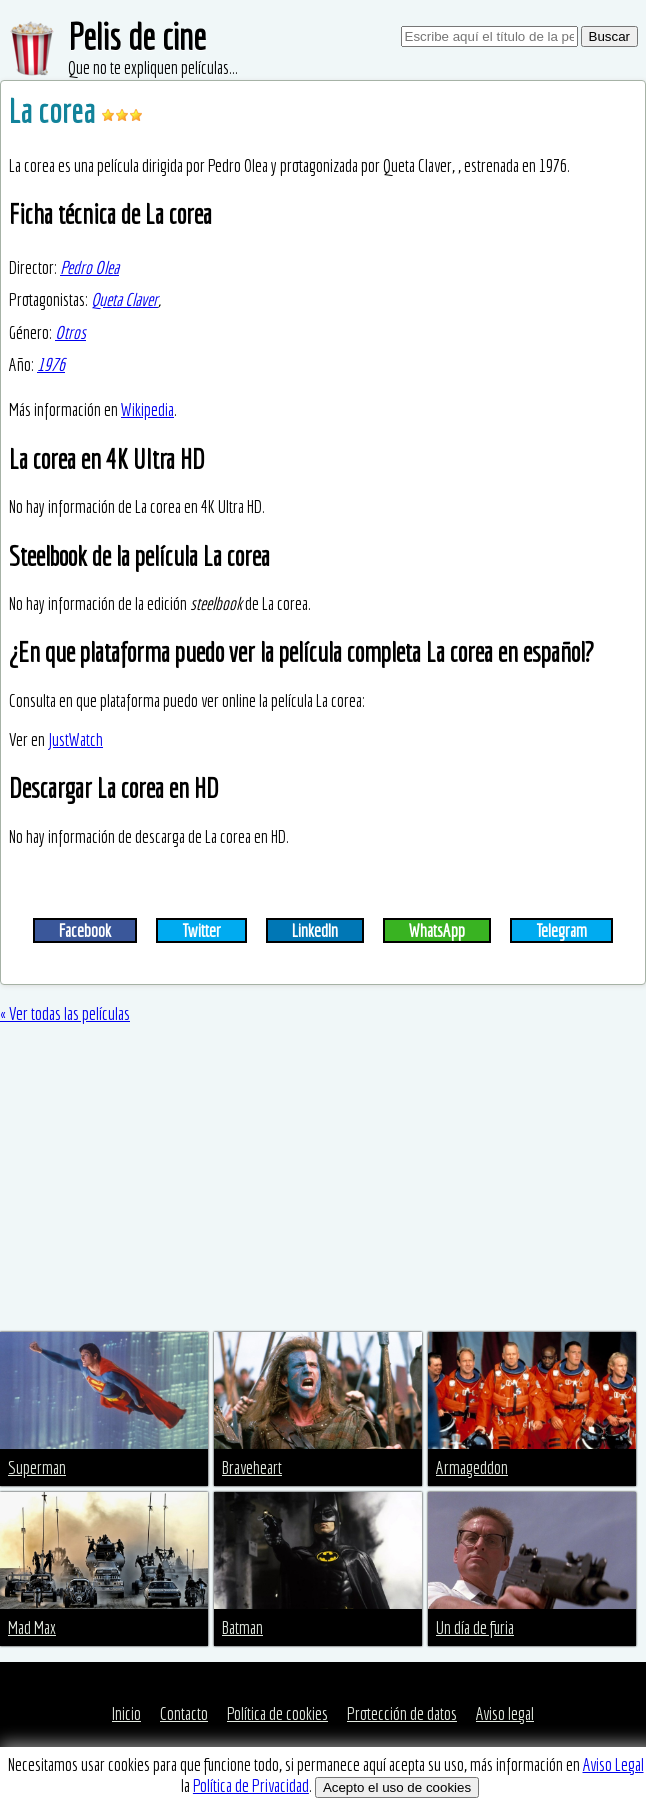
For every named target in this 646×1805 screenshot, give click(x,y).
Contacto (184, 1713)
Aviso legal (505, 1713)
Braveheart (252, 1467)
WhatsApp (437, 930)
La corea (55, 111)
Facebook (85, 930)
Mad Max (32, 1627)
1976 (51, 364)
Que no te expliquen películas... (153, 67)
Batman (242, 1627)
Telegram (561, 930)
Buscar (609, 36)
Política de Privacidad (251, 1785)
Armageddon (472, 1467)
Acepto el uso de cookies (397, 1787)
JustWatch (75, 739)
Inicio (126, 1713)
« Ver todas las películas (65, 1013)
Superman (37, 1467)
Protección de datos (402, 1713)
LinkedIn (315, 930)
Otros (70, 332)
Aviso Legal (613, 1764)
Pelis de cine (137, 36)
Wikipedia (147, 409)
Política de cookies (277, 1713)
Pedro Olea (89, 267)
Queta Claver (124, 299)
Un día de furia (475, 1627)
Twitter (201, 930)
